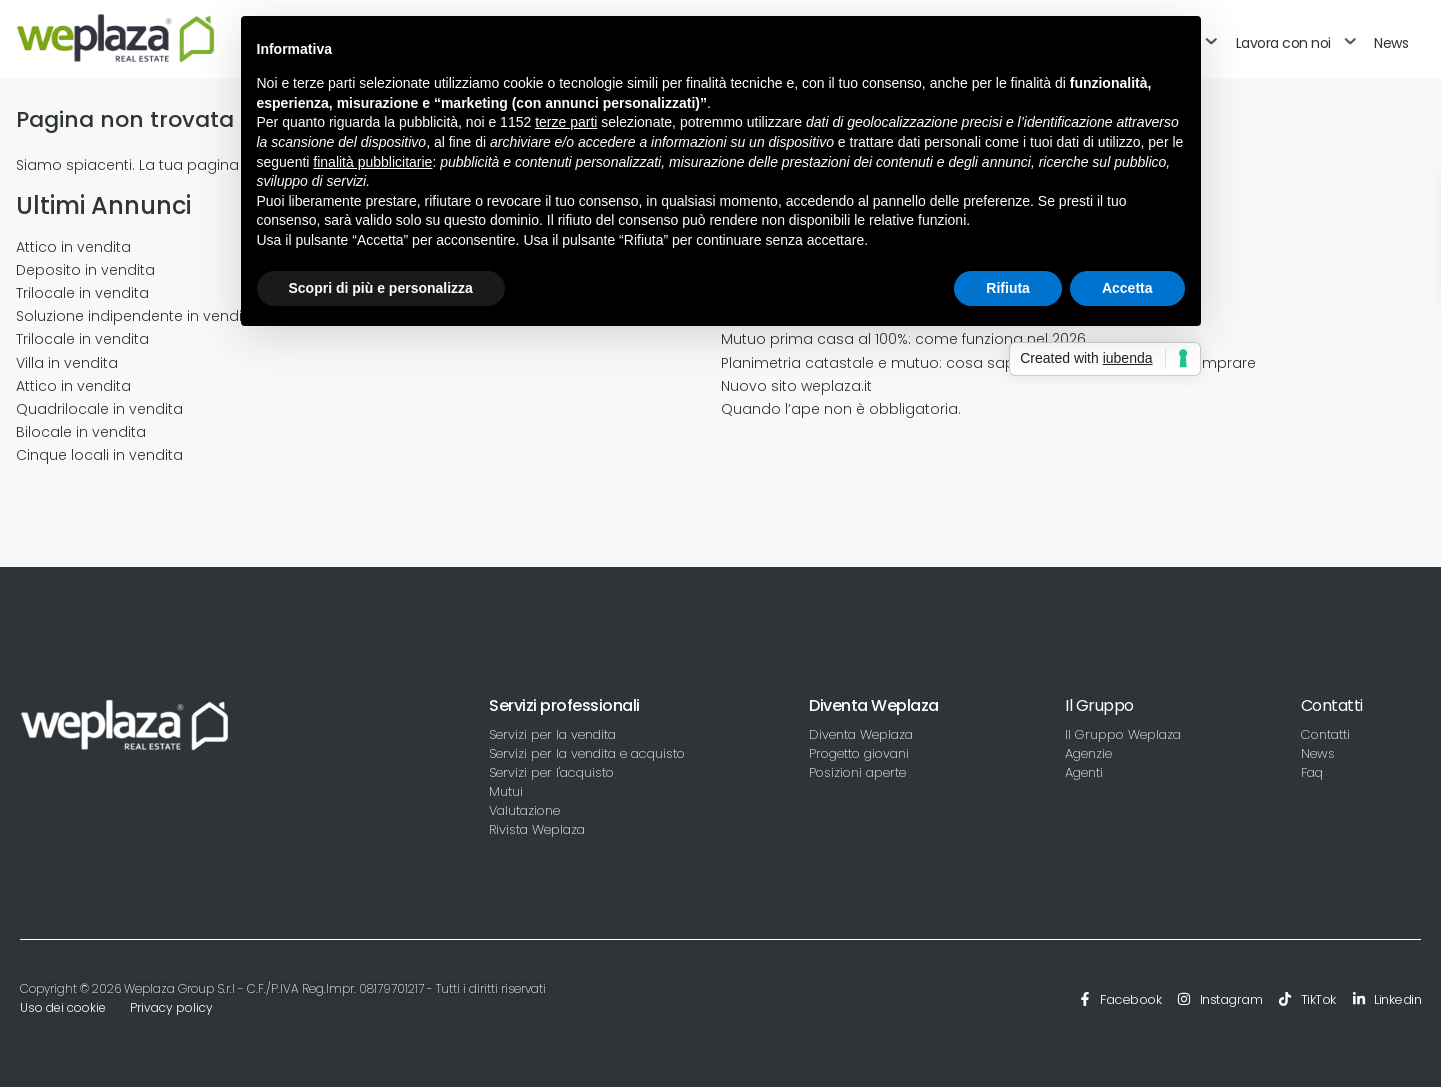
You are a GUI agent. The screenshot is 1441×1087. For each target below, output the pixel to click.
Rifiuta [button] (1008, 288)
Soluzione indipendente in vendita (136, 316)
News (1391, 43)
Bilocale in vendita (81, 432)
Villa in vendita (67, 363)
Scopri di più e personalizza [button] (381, 288)
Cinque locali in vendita (99, 455)
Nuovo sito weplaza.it (796, 386)
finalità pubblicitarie (372, 162)
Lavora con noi (1283, 43)
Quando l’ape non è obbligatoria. (841, 409)
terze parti (566, 122)
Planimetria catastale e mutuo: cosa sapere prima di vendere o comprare (988, 363)
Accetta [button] (1127, 288)
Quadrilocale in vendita (99, 409)
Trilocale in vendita (82, 293)
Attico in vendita (73, 247)
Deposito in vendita (85, 270)
